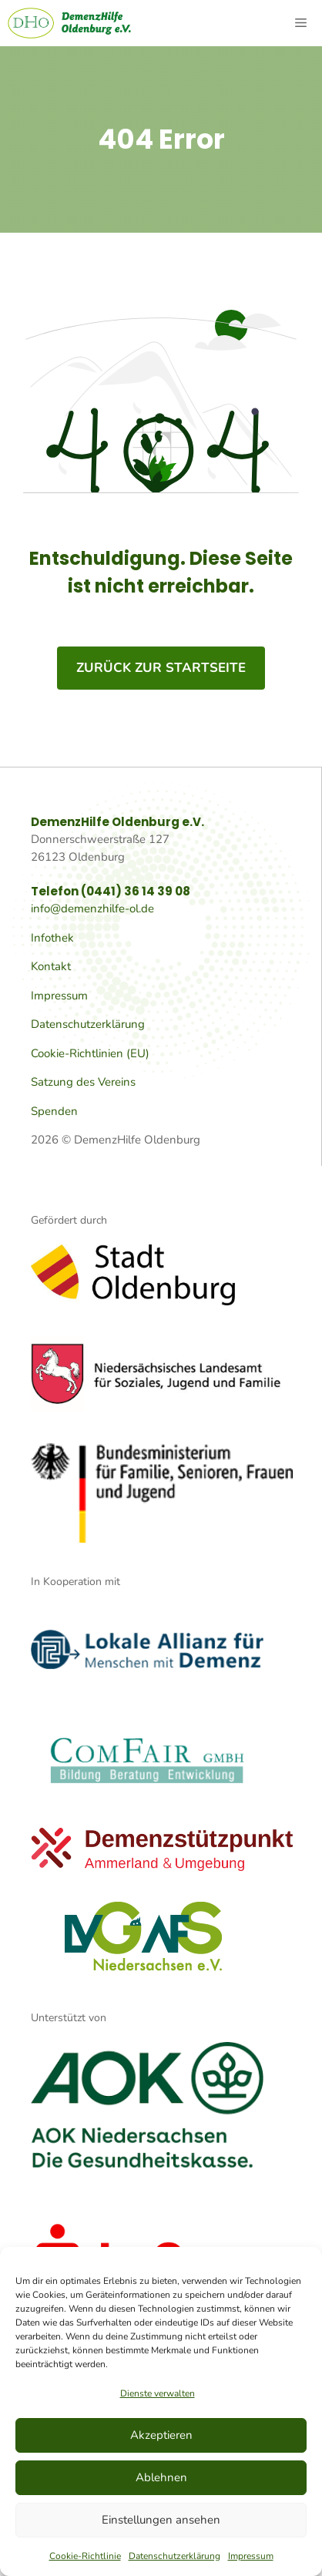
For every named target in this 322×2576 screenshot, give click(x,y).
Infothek (52, 937)
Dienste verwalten (157, 2393)
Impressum (250, 2556)
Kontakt (51, 966)
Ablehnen (161, 2477)
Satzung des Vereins (83, 1082)
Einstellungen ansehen (161, 2519)
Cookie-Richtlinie (85, 2556)
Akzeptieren (161, 2435)
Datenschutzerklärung (174, 2556)
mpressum (61, 995)
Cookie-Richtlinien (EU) (90, 1053)
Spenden (54, 1111)
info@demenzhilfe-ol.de (92, 908)
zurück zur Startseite (161, 668)
